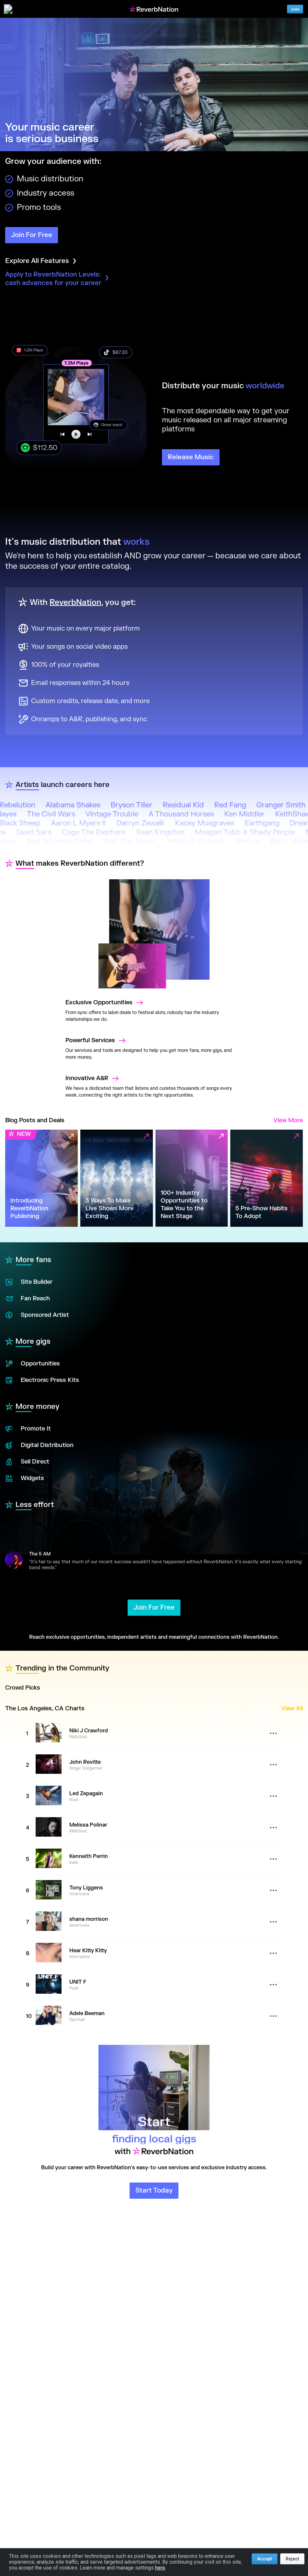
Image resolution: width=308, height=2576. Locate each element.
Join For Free (31, 235)
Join (295, 8)
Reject (292, 2558)
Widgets (24, 1478)
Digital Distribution (39, 1445)
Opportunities (32, 1364)
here (160, 2568)
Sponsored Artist (37, 1315)
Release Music (191, 457)
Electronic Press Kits (42, 1380)
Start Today (154, 2190)
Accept (264, 2558)
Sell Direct (27, 1462)
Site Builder (28, 1282)
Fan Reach (27, 1299)
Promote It (28, 1429)
